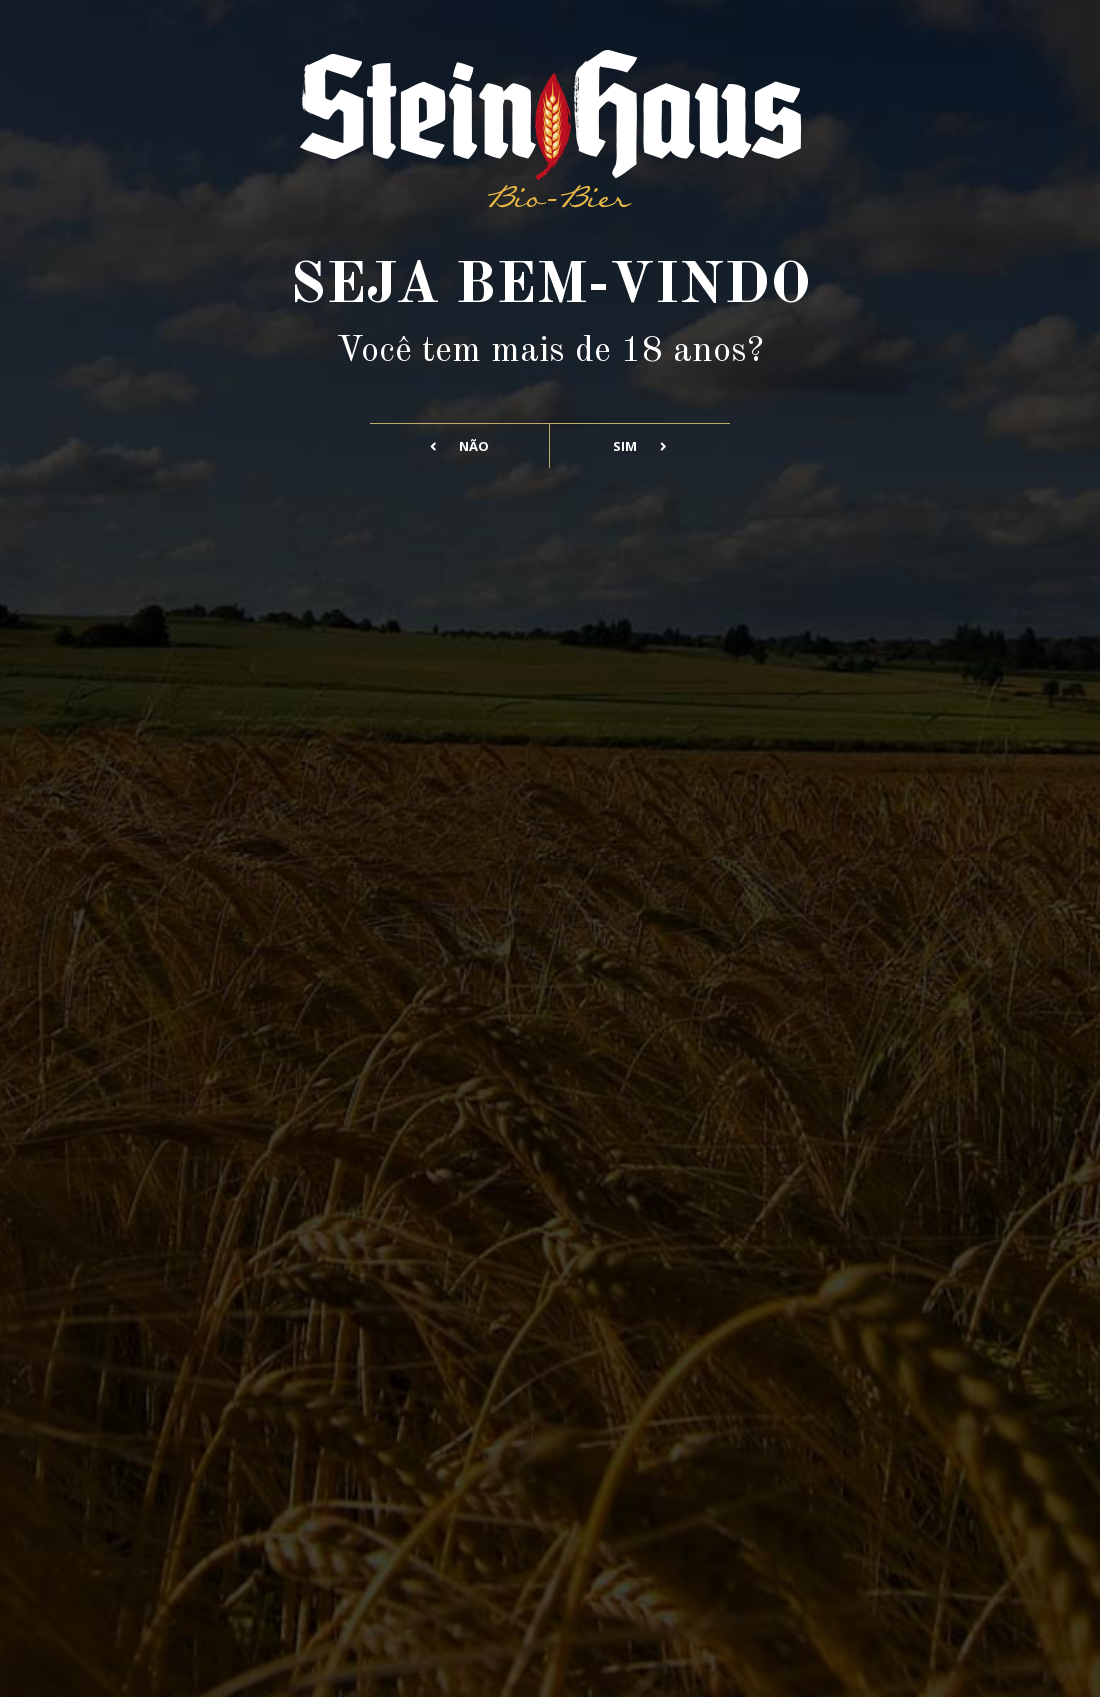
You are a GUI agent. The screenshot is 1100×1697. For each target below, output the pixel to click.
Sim (640, 446)
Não (460, 446)
